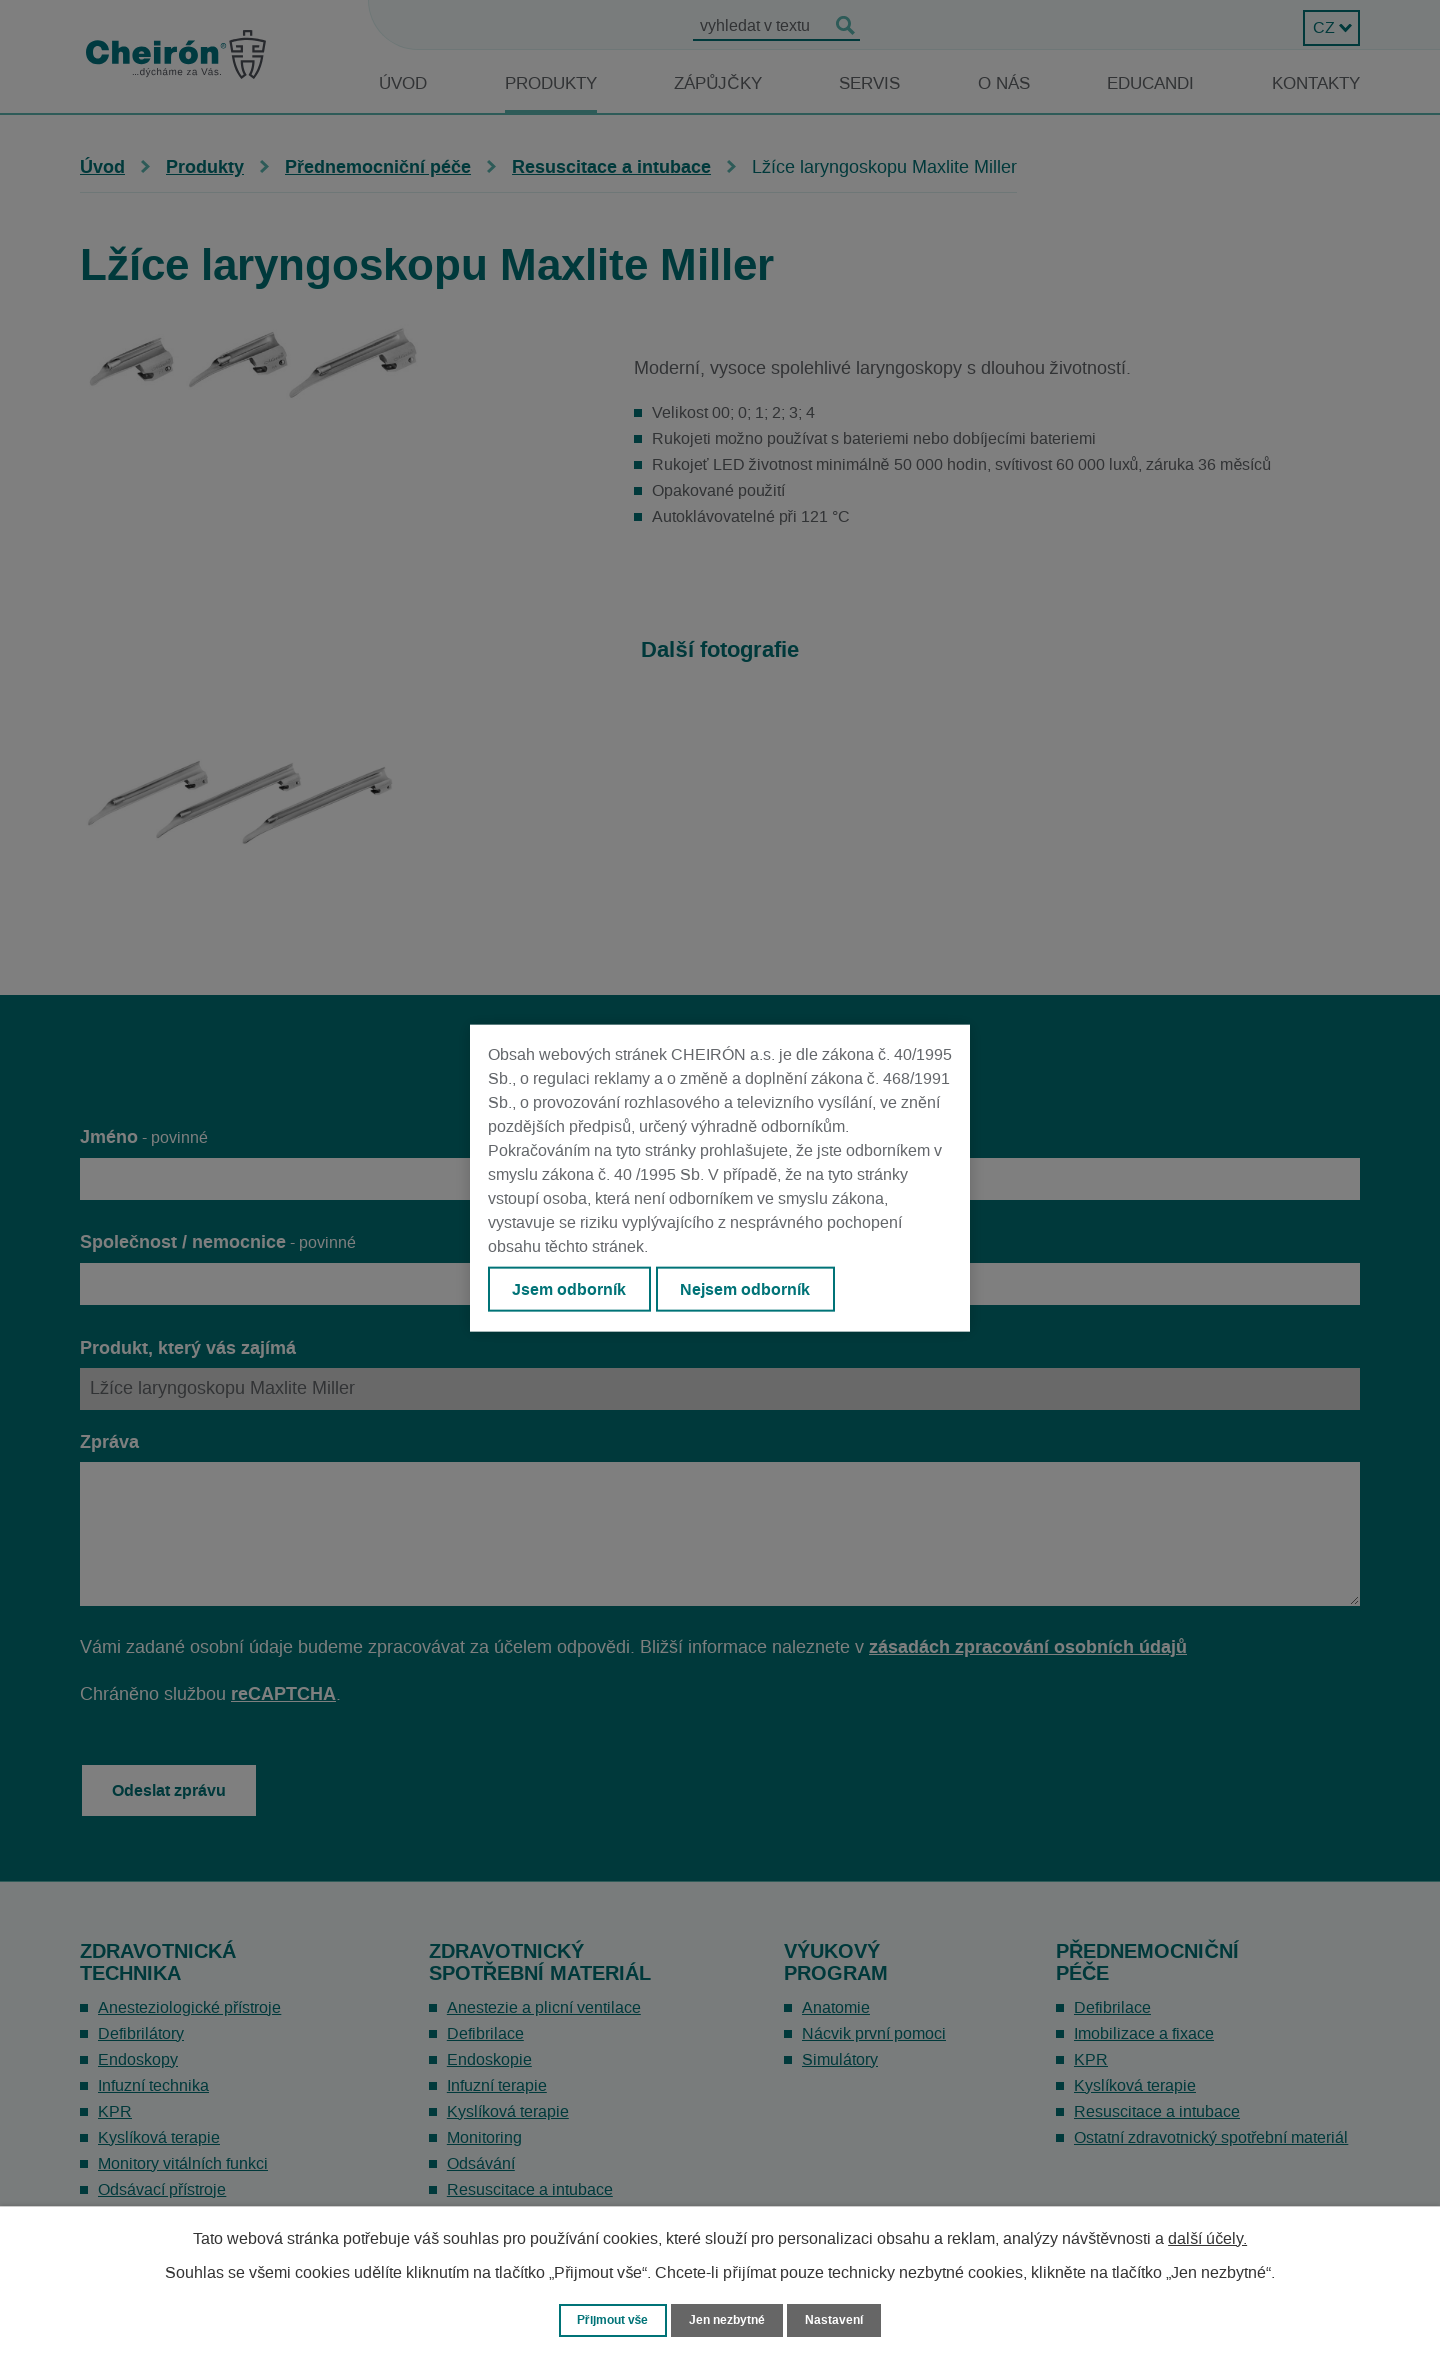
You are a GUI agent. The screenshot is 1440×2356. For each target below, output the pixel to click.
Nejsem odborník (751, 1290)
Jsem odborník (571, 1290)
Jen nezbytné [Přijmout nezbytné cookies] (729, 2319)
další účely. (1207, 2238)
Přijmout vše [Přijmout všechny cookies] (608, 2319)
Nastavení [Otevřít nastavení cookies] (841, 2319)
